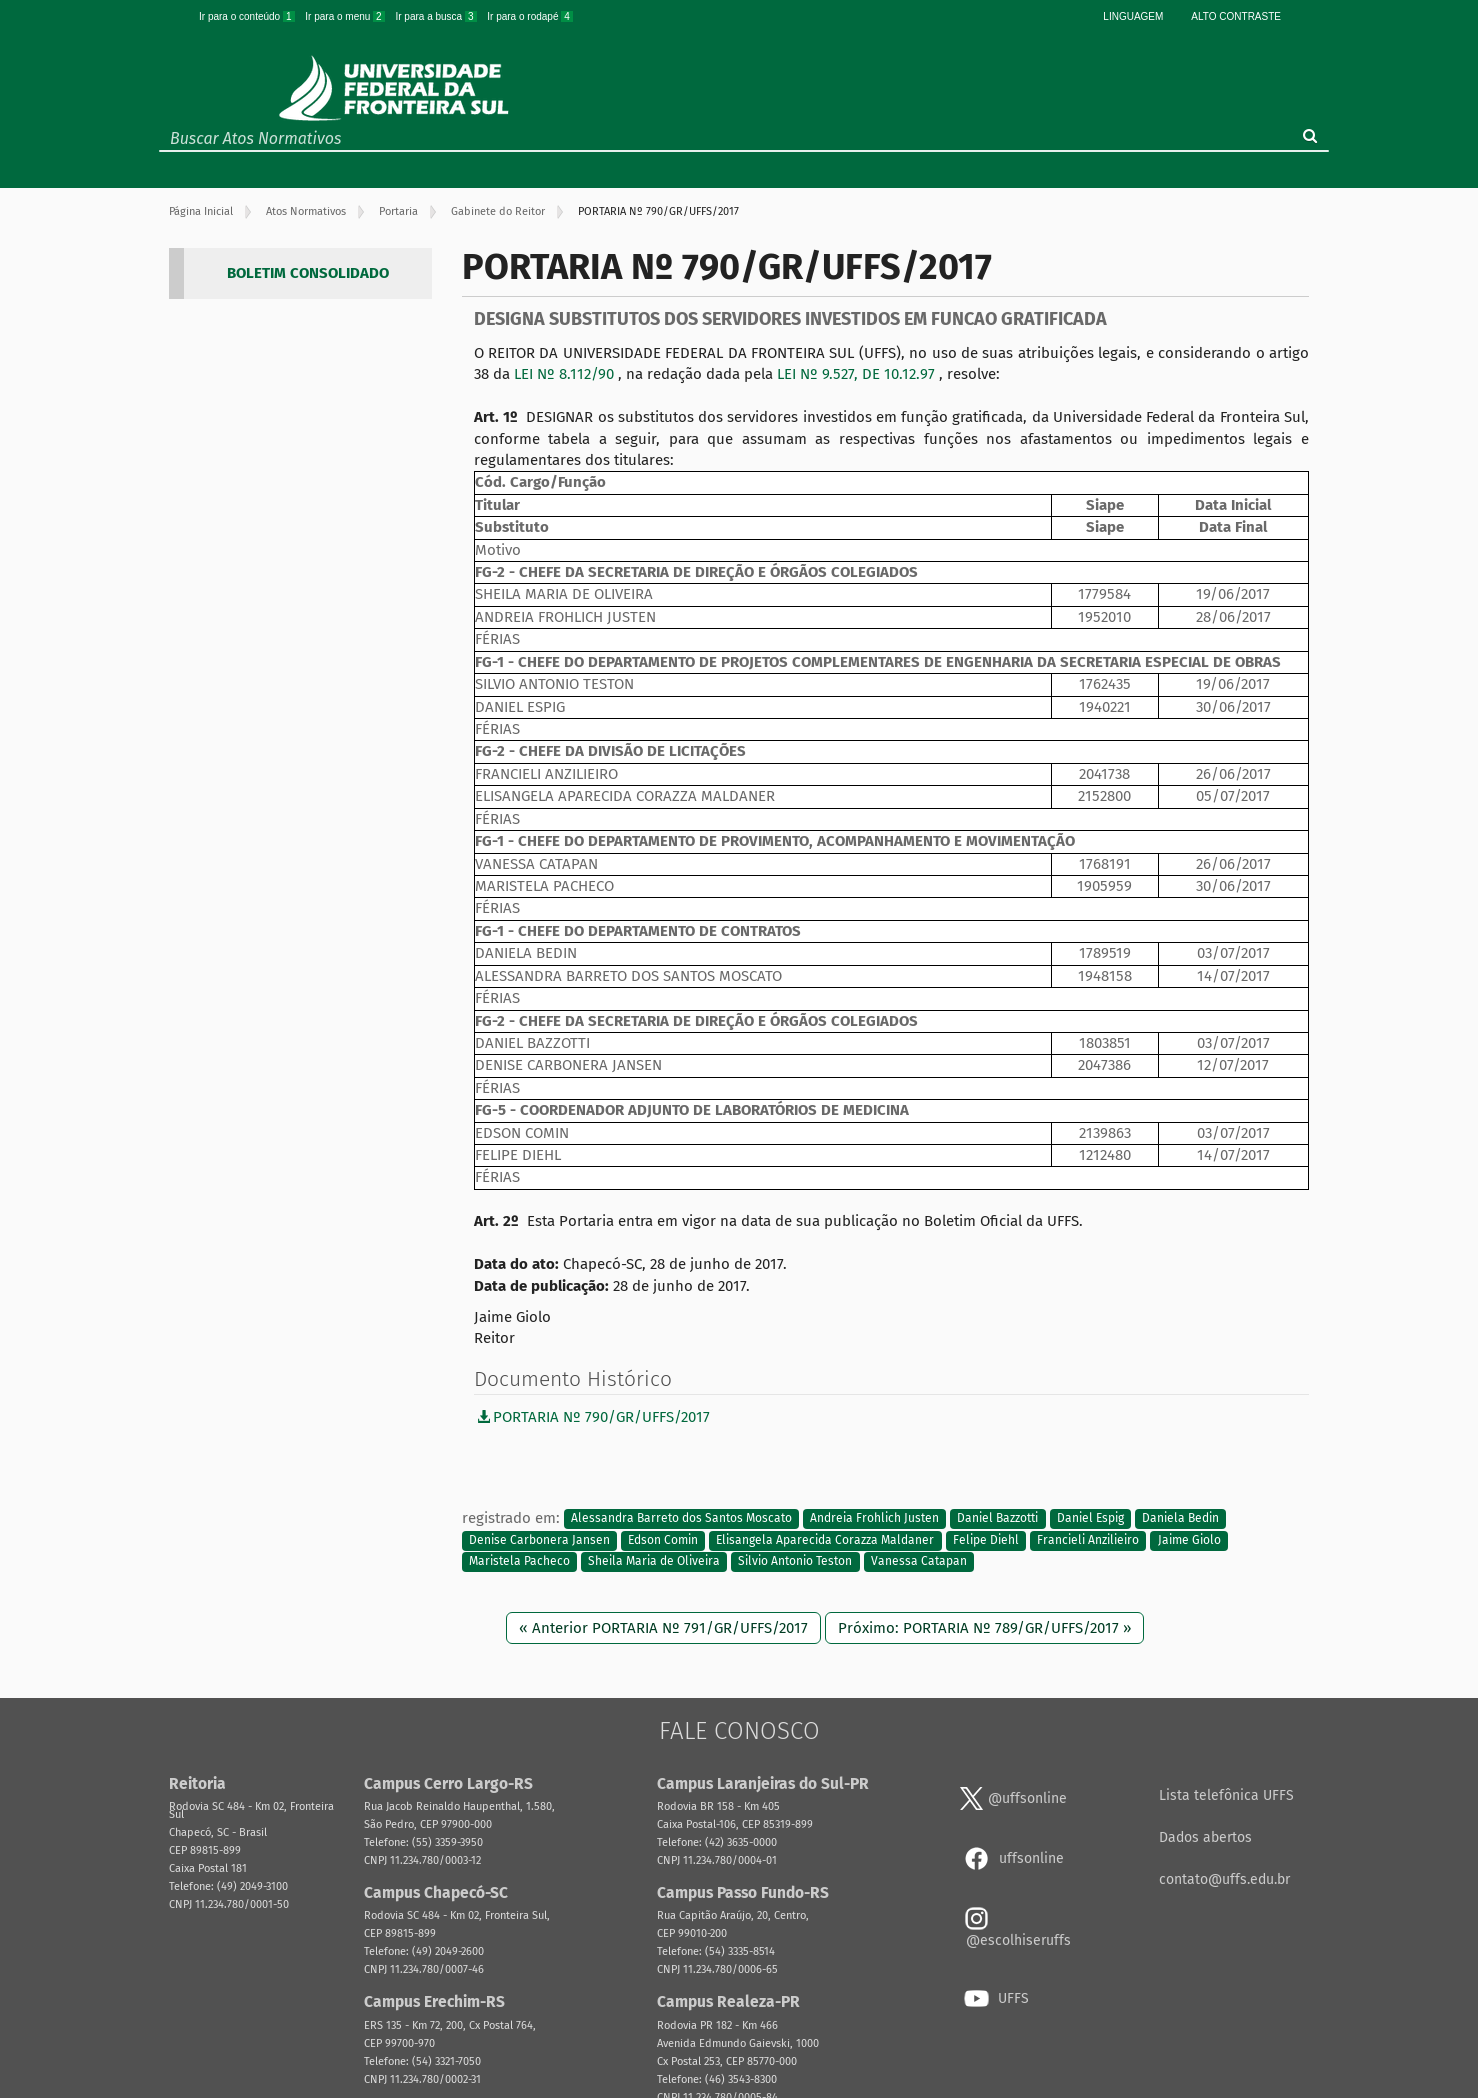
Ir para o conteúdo (248, 16)
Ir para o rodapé (530, 16)
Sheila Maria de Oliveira (654, 1562)
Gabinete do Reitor (498, 211)
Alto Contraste (1236, 16)
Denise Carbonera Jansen (539, 1540)
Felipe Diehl (986, 1540)
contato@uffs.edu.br (1224, 1879)
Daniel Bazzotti (997, 1519)
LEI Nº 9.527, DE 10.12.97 (858, 374)
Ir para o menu (346, 16)
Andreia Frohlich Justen (874, 1519)
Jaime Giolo (1189, 1540)
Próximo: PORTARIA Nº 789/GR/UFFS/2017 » (984, 1628)
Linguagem (1133, 16)
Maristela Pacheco (519, 1562)
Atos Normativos (306, 211)
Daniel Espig (1090, 1519)
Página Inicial (201, 211)
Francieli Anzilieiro (1088, 1540)
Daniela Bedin (1180, 1519)
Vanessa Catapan (919, 1562)
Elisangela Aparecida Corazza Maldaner (825, 1540)
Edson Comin (663, 1540)
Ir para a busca (437, 16)
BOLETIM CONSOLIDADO (308, 273)
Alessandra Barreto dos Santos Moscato (681, 1519)
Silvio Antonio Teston (795, 1562)
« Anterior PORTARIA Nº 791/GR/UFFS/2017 (663, 1628)
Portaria (398, 211)
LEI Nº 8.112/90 (566, 374)
